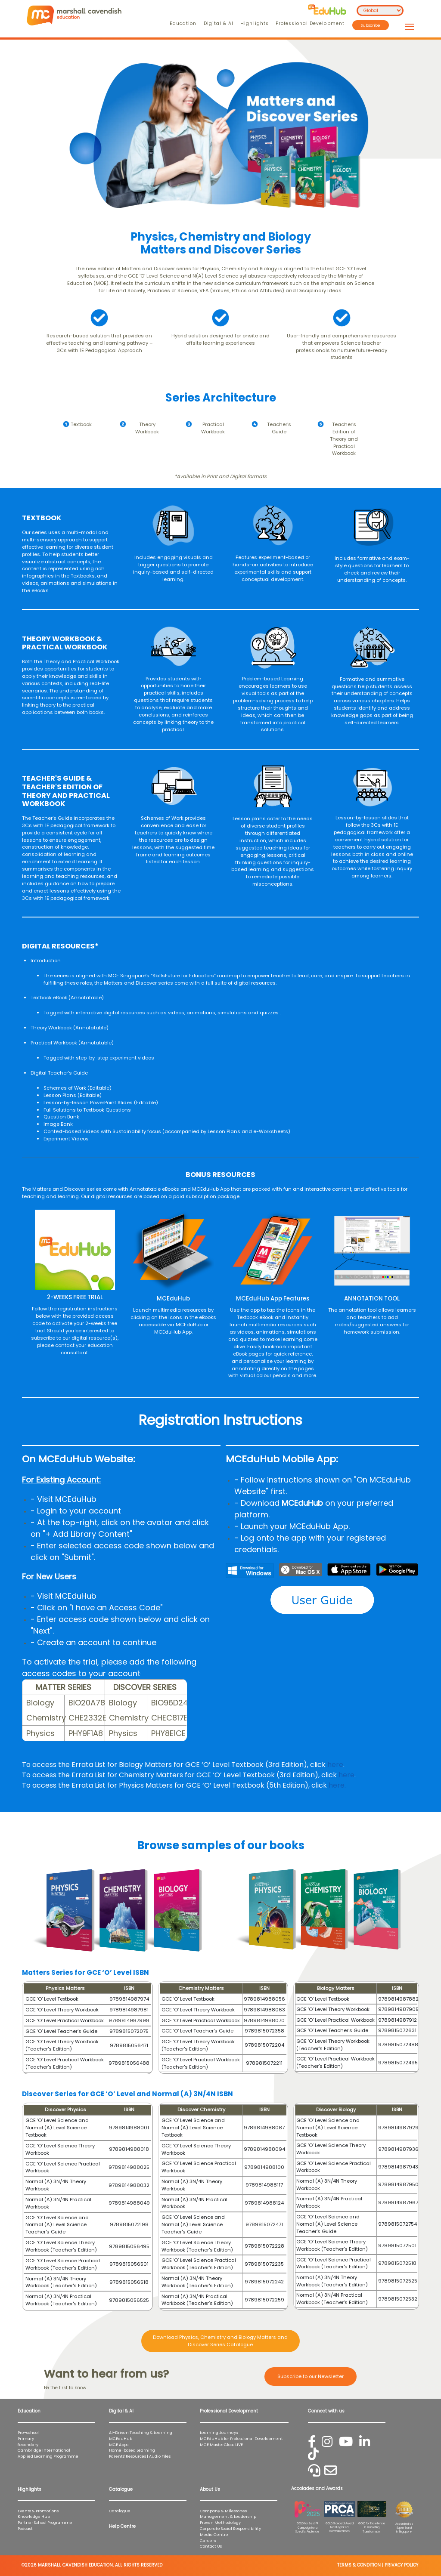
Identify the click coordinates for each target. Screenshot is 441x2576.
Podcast (25, 2528)
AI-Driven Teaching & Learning (140, 2432)
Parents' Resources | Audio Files (140, 2456)
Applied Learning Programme (50, 2456)
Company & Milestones (223, 2511)
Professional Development (310, 23)
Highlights (254, 23)
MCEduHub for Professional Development (241, 2438)
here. (337, 1785)
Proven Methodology (220, 2522)
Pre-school (28, 2432)
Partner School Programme (45, 2522)
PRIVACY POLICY (401, 2565)
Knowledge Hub (34, 2516)
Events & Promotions (38, 2511)
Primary (26, 2438)
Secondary (28, 2444)
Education (183, 23)
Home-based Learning (132, 2450)
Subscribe (370, 25)
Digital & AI (218, 23)
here (335, 1765)
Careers (208, 2540)
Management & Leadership (228, 2516)
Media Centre (214, 2534)
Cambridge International (44, 2450)
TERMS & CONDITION (359, 2565)
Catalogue (119, 2511)
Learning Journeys (219, 2432)
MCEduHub (120, 2438)
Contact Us (211, 2546)
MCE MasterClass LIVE (221, 2444)
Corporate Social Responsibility (230, 2528)
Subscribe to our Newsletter (310, 2376)
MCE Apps (118, 2444)
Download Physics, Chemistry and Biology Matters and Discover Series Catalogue (220, 2341)
